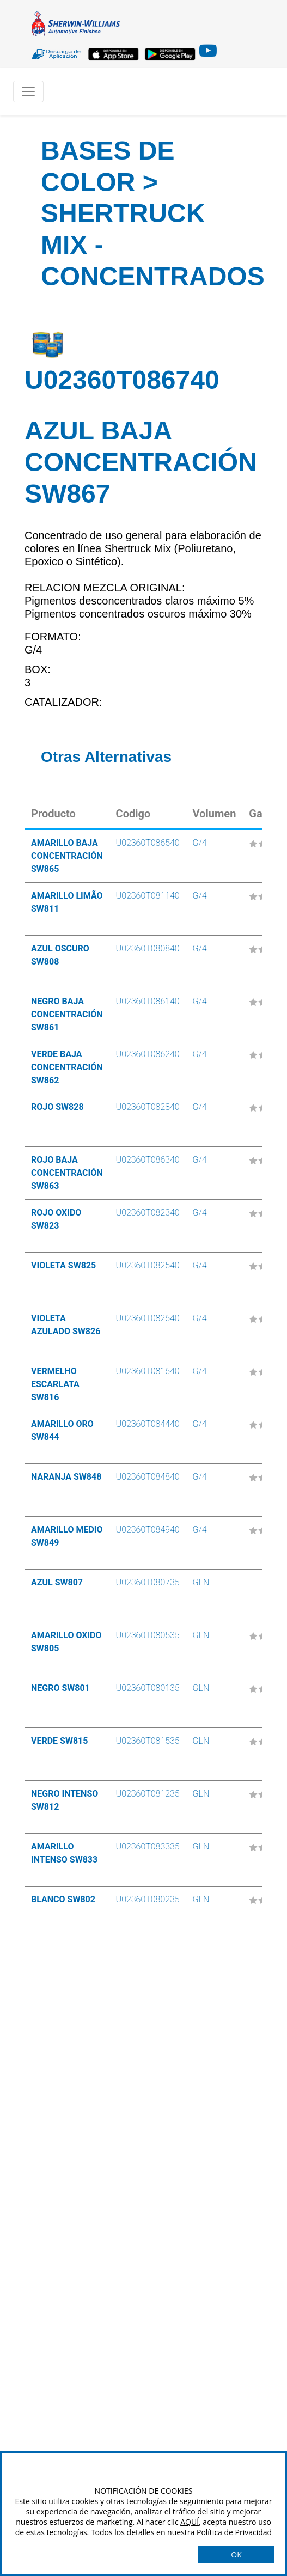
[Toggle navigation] (28, 91)
